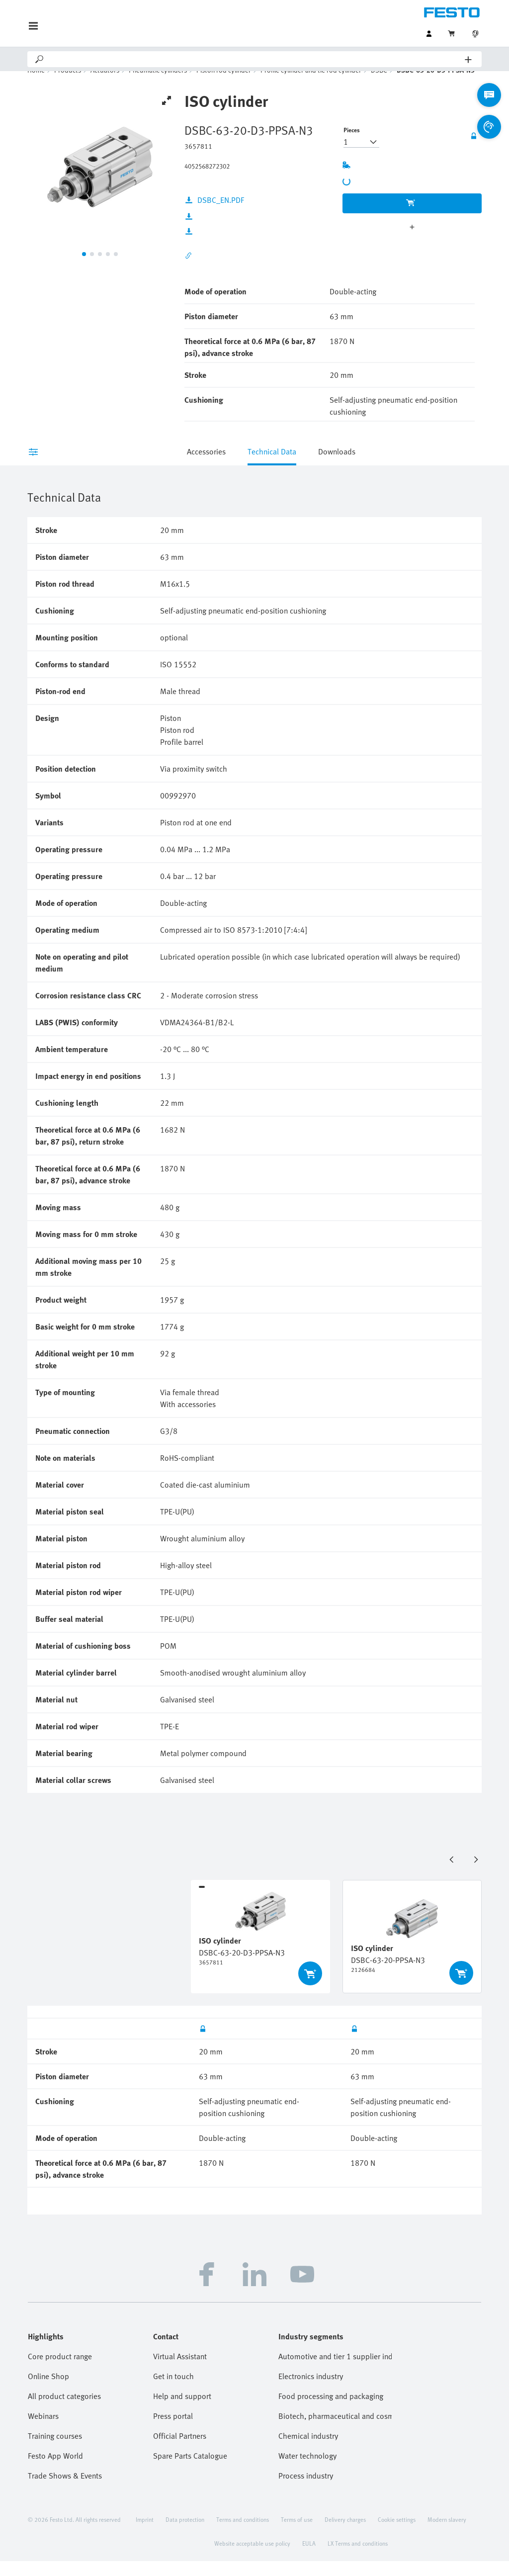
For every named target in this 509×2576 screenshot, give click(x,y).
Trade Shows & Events (65, 2490)
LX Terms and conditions (358, 2558)
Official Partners (179, 2451)
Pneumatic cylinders (158, 85)
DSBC (379, 85)
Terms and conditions (242, 2534)
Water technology (307, 2471)
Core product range (60, 2371)
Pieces (351, 144)
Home (36, 85)
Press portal (173, 2431)
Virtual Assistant (180, 2371)
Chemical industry (308, 2451)
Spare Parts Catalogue (190, 2471)
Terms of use (297, 2534)
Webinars (43, 2431)
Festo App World (55, 2471)
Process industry (305, 2490)
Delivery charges (345, 2534)
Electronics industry (310, 2391)
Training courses (55, 2451)
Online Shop (48, 2391)
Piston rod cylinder (223, 85)
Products (67, 85)
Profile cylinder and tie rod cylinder (310, 85)
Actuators (104, 85)
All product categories (64, 2411)
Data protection (185, 2534)
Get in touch (173, 2391)
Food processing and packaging (330, 2411)
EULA (309, 2558)
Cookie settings (397, 2534)
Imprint (145, 2534)
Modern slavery (446, 2534)
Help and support (182, 2411)
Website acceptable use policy (252, 2558)
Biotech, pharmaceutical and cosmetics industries (335, 2431)
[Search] (255, 59)
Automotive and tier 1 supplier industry (335, 2371)
